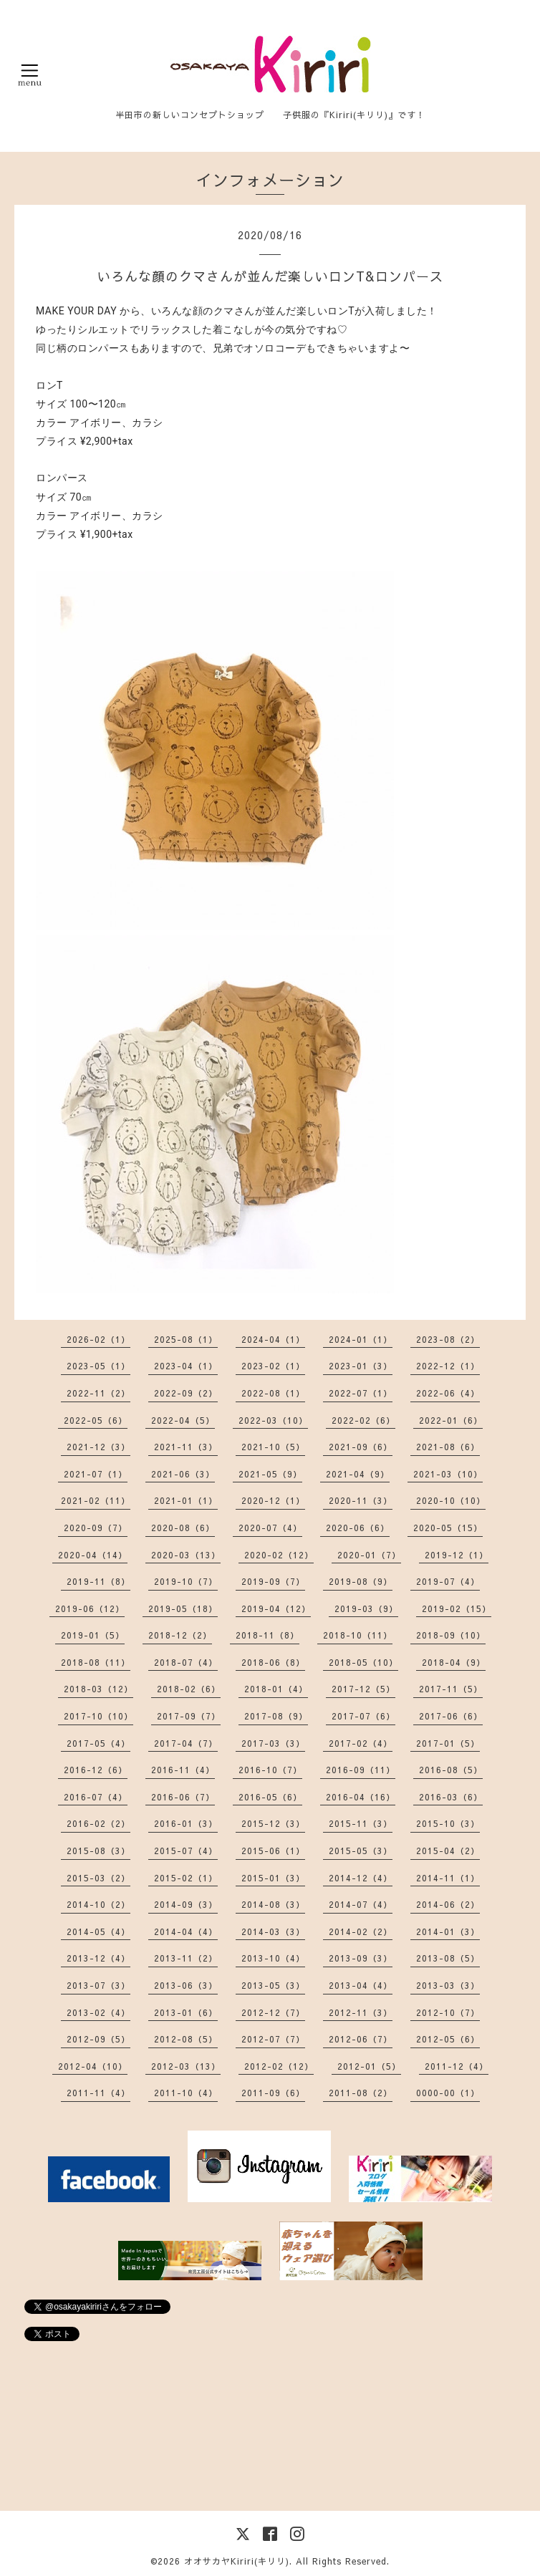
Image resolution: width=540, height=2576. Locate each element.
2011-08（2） (360, 2092)
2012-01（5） (369, 2066)
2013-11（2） (186, 1958)
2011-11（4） (98, 2092)
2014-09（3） (186, 1904)
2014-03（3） (273, 1931)
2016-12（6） (95, 1769)
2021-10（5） (273, 1446)
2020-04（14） (92, 1554)
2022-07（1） (360, 1393)
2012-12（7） (273, 2012)
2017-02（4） (360, 1743)
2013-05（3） (273, 1985)
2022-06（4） (448, 1393)
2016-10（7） (270, 1769)
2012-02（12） (279, 2066)
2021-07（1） (95, 1474)
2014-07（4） (360, 1904)
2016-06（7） (183, 1797)
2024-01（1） (360, 1339)
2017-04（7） (186, 1743)
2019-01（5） (93, 1635)
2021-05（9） (270, 1474)
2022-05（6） (95, 1420)
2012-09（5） (98, 2039)
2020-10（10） (451, 1500)
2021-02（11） (95, 1500)
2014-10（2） (98, 1904)
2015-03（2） (98, 1877)
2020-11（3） (360, 1500)
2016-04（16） (360, 1797)
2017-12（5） (363, 1688)
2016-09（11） (360, 1769)
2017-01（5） (448, 1743)
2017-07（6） (363, 1716)
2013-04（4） (360, 1985)
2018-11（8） (267, 1635)
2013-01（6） (186, 2012)
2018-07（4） (186, 1662)
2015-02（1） (186, 1877)
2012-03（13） (186, 2066)
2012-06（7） (360, 2039)
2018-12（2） (180, 1635)
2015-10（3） (448, 1823)
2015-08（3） (98, 1850)
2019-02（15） (456, 1608)
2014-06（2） (448, 1904)
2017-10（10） (98, 1716)
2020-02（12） (279, 1554)
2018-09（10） (451, 1635)
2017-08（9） (276, 1716)
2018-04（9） (454, 1662)
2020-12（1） (273, 1500)
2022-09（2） (186, 1393)
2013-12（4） (98, 1958)
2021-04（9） (358, 1474)
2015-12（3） (273, 1823)
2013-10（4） (273, 1958)
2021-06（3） (183, 1474)
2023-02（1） (273, 1365)
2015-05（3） (360, 1850)
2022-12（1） (448, 1365)
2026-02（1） (98, 1339)
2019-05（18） (183, 1608)
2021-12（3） (98, 1446)
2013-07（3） (98, 1985)
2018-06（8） (273, 1662)
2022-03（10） (273, 1420)
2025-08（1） (186, 1339)
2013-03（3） (448, 1985)
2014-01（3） (448, 1931)
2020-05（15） (448, 1527)
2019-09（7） (273, 1581)
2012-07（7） (273, 2039)
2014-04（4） (186, 1931)
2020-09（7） (95, 1527)
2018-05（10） (363, 1662)
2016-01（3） (186, 1823)
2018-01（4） (276, 1688)
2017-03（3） (273, 1743)
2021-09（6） (360, 1446)
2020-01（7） (369, 1554)
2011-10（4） (186, 2092)
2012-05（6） (448, 2039)
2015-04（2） (448, 1850)
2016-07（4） (95, 1797)
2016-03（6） (451, 1797)
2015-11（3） (360, 1823)
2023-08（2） (448, 1339)
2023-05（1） (98, 1365)
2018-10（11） (357, 1635)
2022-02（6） (363, 1420)
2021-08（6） (448, 1446)
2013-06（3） (186, 1985)
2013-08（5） (448, 1958)
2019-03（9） (366, 1608)
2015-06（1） (273, 1850)
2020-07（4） (270, 1527)
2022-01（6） (451, 1420)
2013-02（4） (98, 2012)
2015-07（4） (186, 1850)
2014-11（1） (448, 1877)
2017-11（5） (451, 1688)
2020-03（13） (186, 1554)
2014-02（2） (360, 1931)
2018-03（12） (98, 1688)
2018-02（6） (189, 1688)
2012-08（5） (186, 2039)
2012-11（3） (360, 2012)
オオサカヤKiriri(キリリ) (236, 2561)
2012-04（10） (92, 2066)
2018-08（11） (95, 1662)
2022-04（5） (183, 1420)
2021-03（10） (448, 1474)
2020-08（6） (183, 1527)
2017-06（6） (451, 1716)
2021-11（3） (186, 1446)
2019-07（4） (448, 1581)
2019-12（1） (456, 1554)
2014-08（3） (273, 1904)
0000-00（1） (448, 2092)
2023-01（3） (360, 1365)
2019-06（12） (90, 1608)
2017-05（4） (98, 1743)
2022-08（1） (273, 1393)
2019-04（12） (276, 1608)
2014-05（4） (98, 1931)
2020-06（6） (358, 1527)
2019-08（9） (360, 1581)
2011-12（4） (456, 2066)
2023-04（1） (186, 1365)
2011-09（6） (273, 2092)
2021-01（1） (186, 1500)
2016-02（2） (98, 1823)
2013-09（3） (360, 1958)
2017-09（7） (189, 1716)
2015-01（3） (273, 1877)
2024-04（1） (273, 1339)
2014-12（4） (360, 1877)
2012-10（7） (448, 2012)
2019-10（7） (186, 1581)
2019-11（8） (98, 1581)
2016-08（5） (451, 1769)
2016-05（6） (270, 1797)
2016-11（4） (183, 1769)
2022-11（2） (98, 1393)
